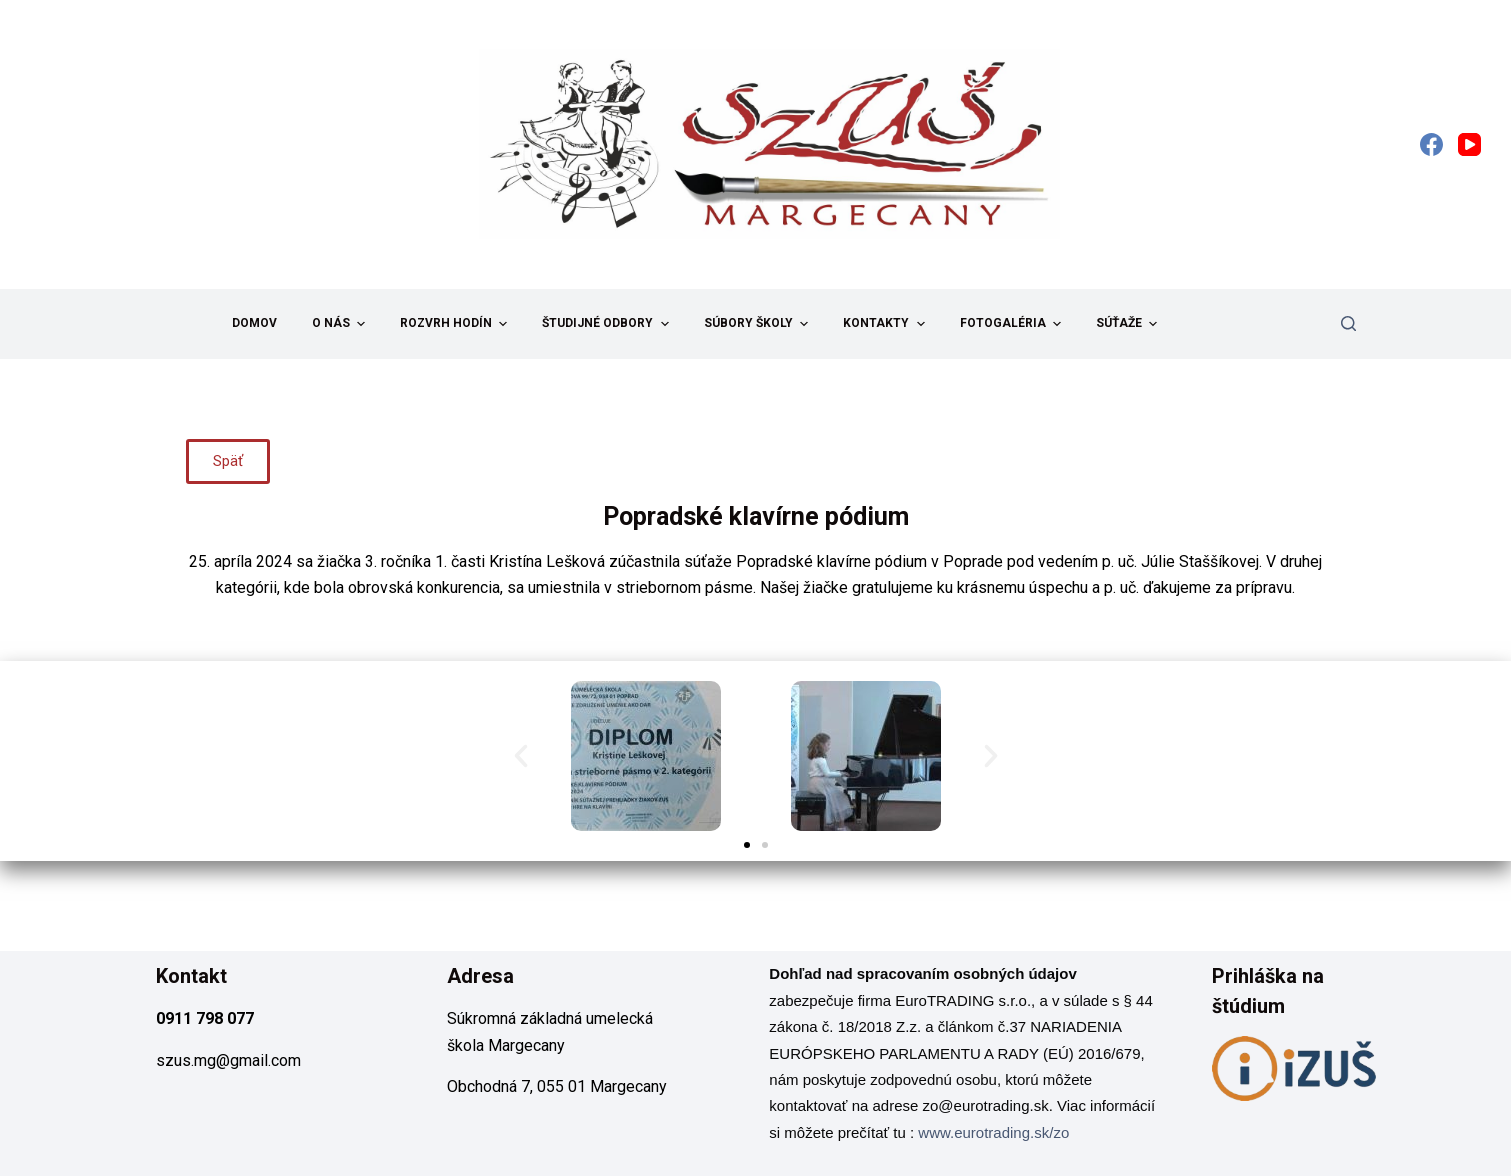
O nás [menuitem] (341, 324)
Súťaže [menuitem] (1129, 324)
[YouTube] (1469, 144)
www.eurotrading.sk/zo (993, 1132)
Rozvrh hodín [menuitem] (456, 324)
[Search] (1348, 323)
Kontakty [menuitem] (886, 324)
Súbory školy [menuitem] (758, 324)
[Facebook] (1431, 144)
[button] (521, 756)
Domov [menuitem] (254, 323)
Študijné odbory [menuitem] (607, 324)
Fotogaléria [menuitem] (1013, 324)
